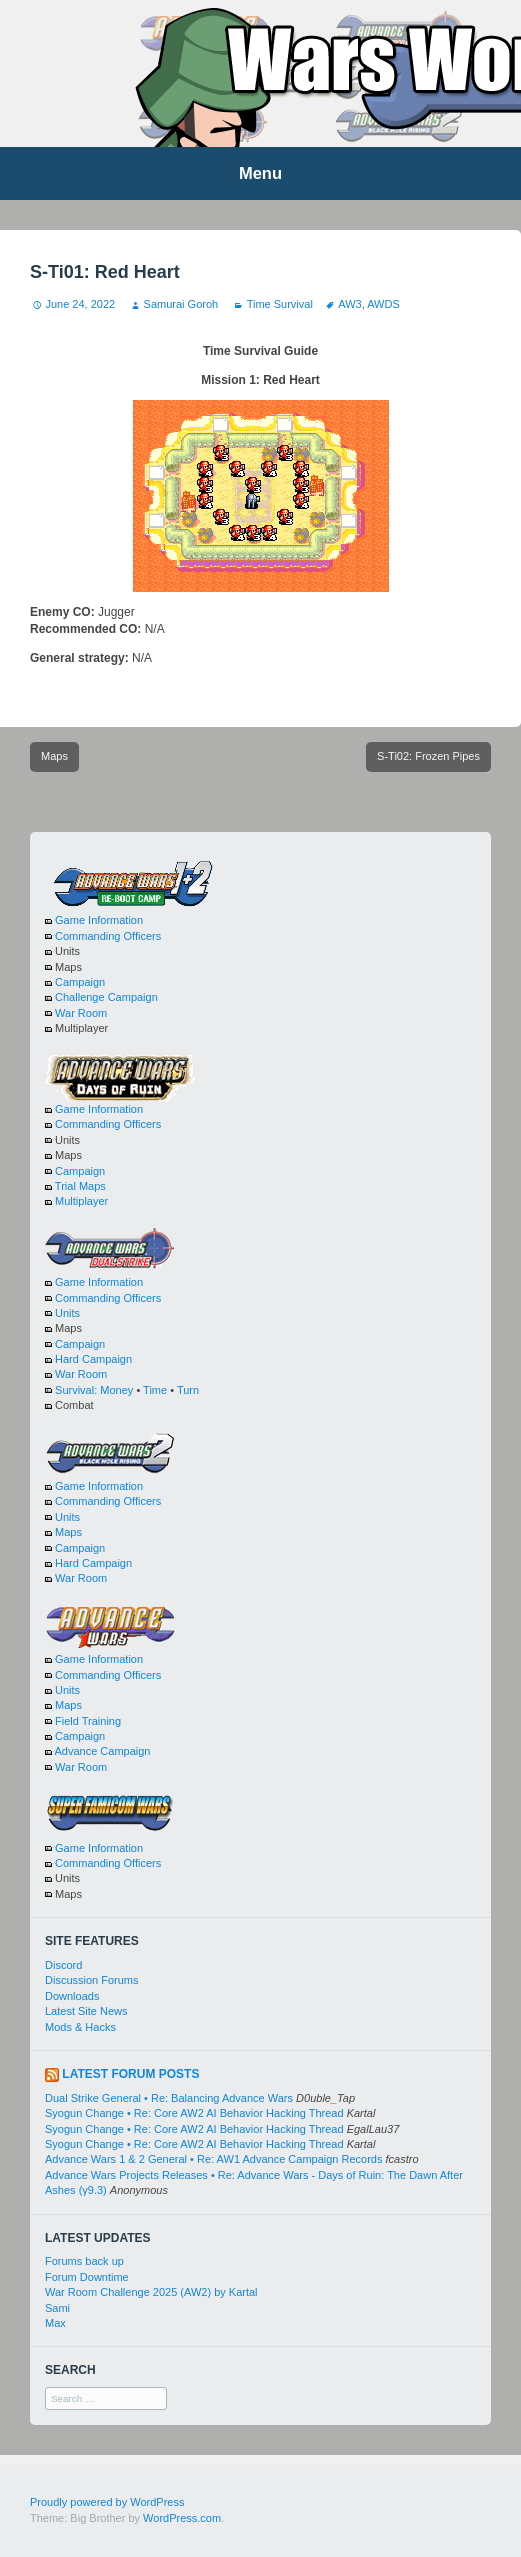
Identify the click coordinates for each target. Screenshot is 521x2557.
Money (116, 1390)
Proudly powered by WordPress (107, 2502)
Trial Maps (80, 1186)
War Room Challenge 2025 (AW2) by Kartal (151, 2292)
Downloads (72, 1996)
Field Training (88, 1721)
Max (55, 2323)
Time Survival (280, 304)
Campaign (80, 982)
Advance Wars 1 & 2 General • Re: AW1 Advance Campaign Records (213, 2159)
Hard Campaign (93, 1359)
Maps (54, 756)
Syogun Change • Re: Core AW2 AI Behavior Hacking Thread (194, 2113)
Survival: (76, 1390)
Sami (57, 2308)
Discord (63, 1965)
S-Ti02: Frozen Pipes (428, 756)
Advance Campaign (102, 1751)
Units (67, 1313)
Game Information (99, 920)
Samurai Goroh (181, 304)
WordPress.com (182, 2518)
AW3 (349, 304)
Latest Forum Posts (130, 2074)
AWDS (383, 304)
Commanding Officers (108, 936)
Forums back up (84, 2261)
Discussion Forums (92, 1980)
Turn (188, 1390)
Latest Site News (86, 2011)
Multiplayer (81, 1201)
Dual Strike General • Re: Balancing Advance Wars (169, 2098)
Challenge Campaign (106, 997)
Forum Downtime (87, 2277)
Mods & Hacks (80, 2027)
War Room (81, 1013)
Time (155, 1390)
